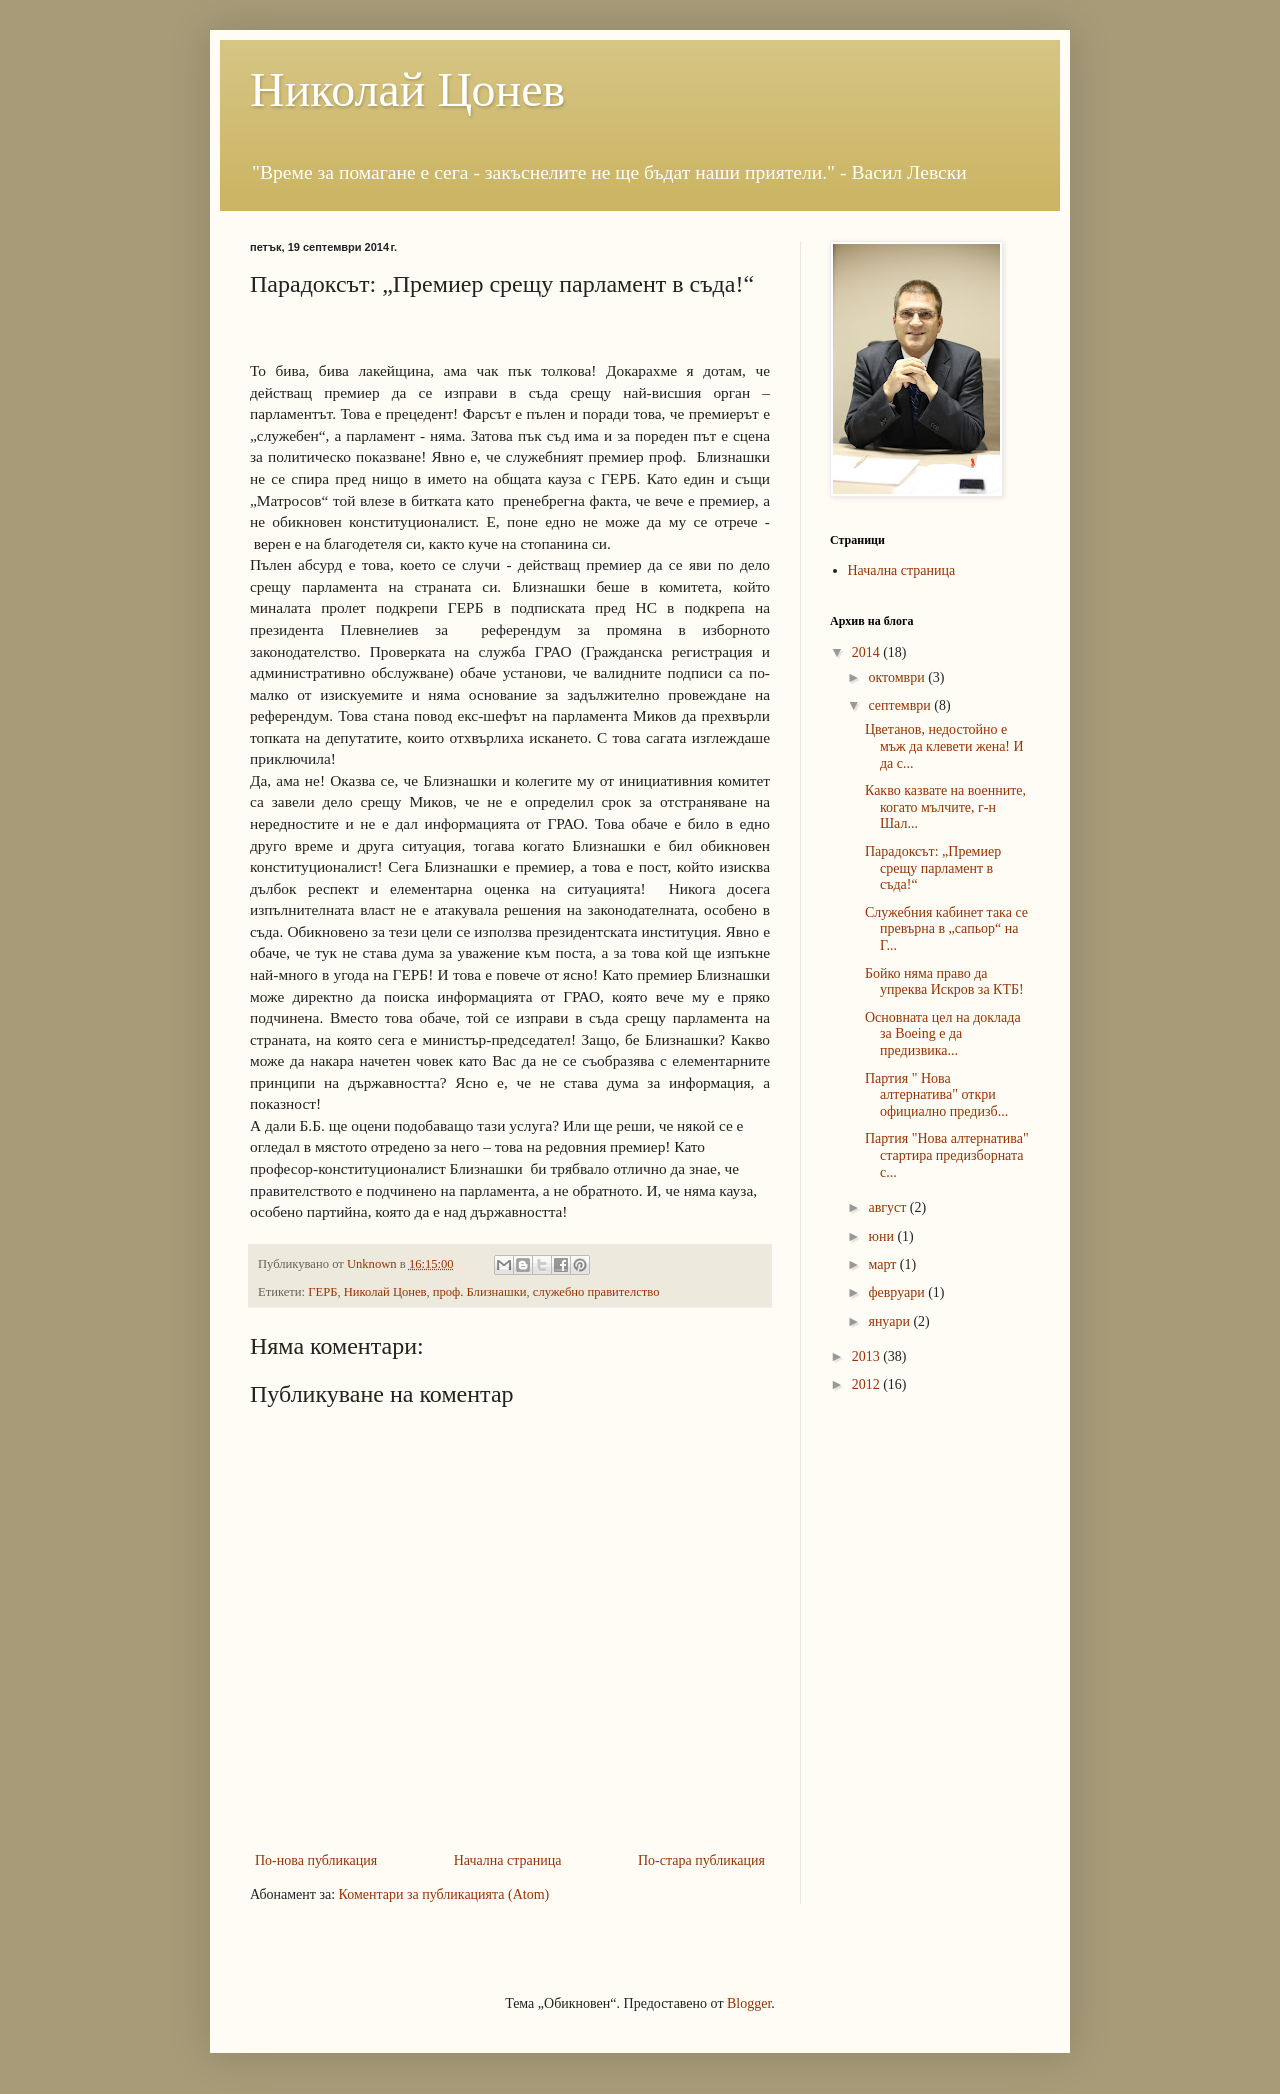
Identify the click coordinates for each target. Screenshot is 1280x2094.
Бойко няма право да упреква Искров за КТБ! (944, 982)
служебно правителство (596, 1292)
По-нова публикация (316, 1860)
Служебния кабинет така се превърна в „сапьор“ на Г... (946, 929)
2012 (868, 1384)
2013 (868, 1356)
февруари (898, 1292)
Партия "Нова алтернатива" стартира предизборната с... (947, 1155)
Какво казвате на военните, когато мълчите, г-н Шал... (945, 807)
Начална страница (508, 1860)
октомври (898, 677)
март (883, 1264)
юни (882, 1236)
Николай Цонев (407, 89)
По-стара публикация (701, 1860)
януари (890, 1321)
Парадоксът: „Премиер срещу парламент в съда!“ (933, 868)
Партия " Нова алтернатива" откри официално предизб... (936, 1095)
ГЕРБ (322, 1292)
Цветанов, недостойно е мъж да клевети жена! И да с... (944, 746)
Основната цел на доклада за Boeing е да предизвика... (943, 1034)
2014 (868, 652)
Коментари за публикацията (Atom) (444, 1894)
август (888, 1207)
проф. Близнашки (480, 1292)
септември (901, 705)
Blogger (749, 2003)
